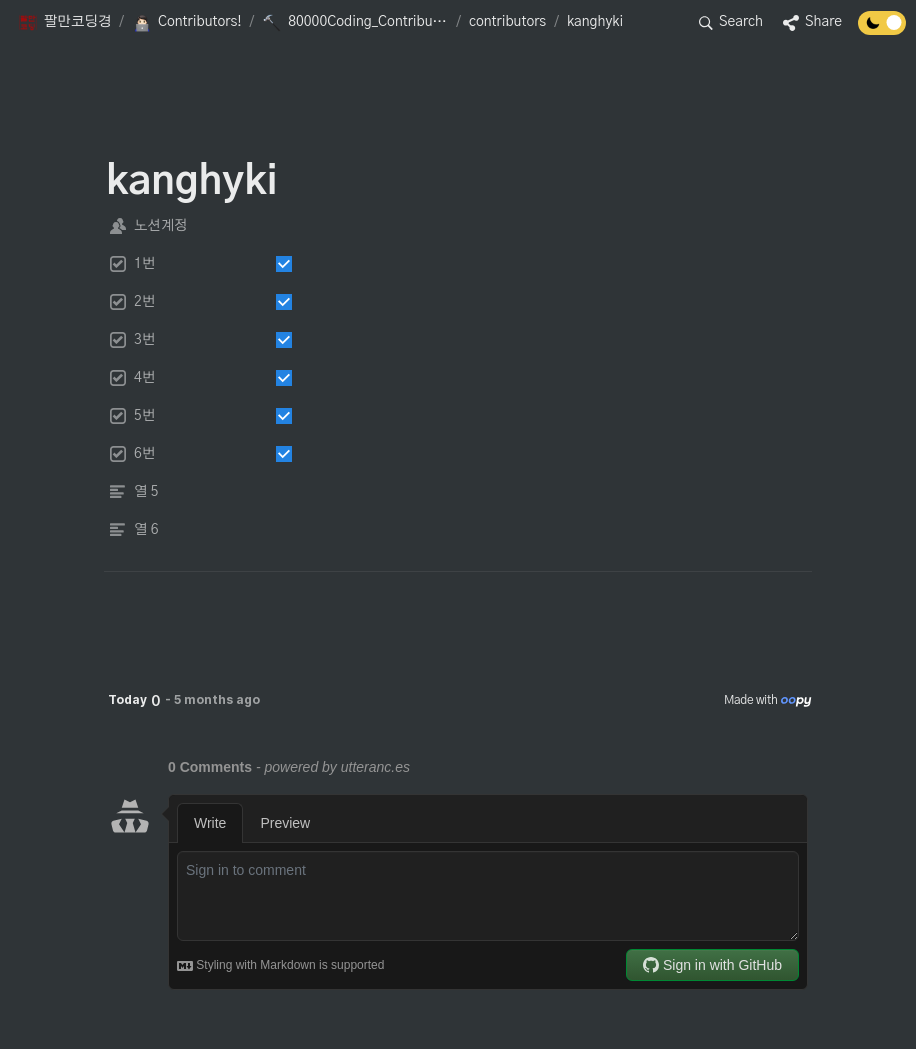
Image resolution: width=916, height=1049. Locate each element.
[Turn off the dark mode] (882, 30)
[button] (64, 23)
